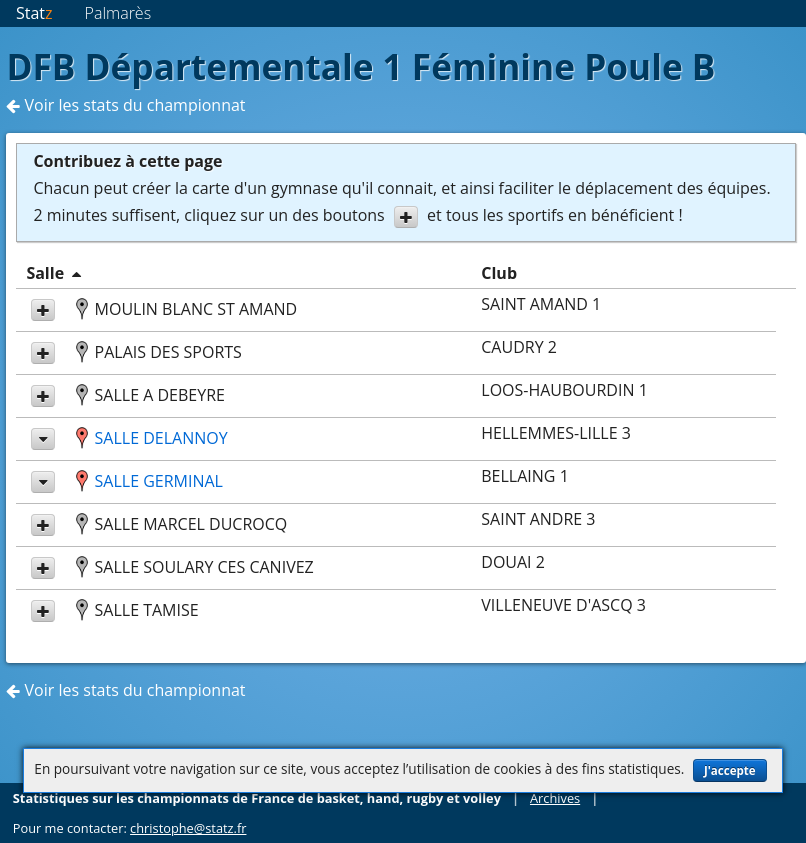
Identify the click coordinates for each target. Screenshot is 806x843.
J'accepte (730, 770)
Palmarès (118, 13)
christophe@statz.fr (188, 828)
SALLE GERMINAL (159, 481)
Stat (34, 13)
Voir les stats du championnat (125, 105)
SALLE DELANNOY (161, 438)
